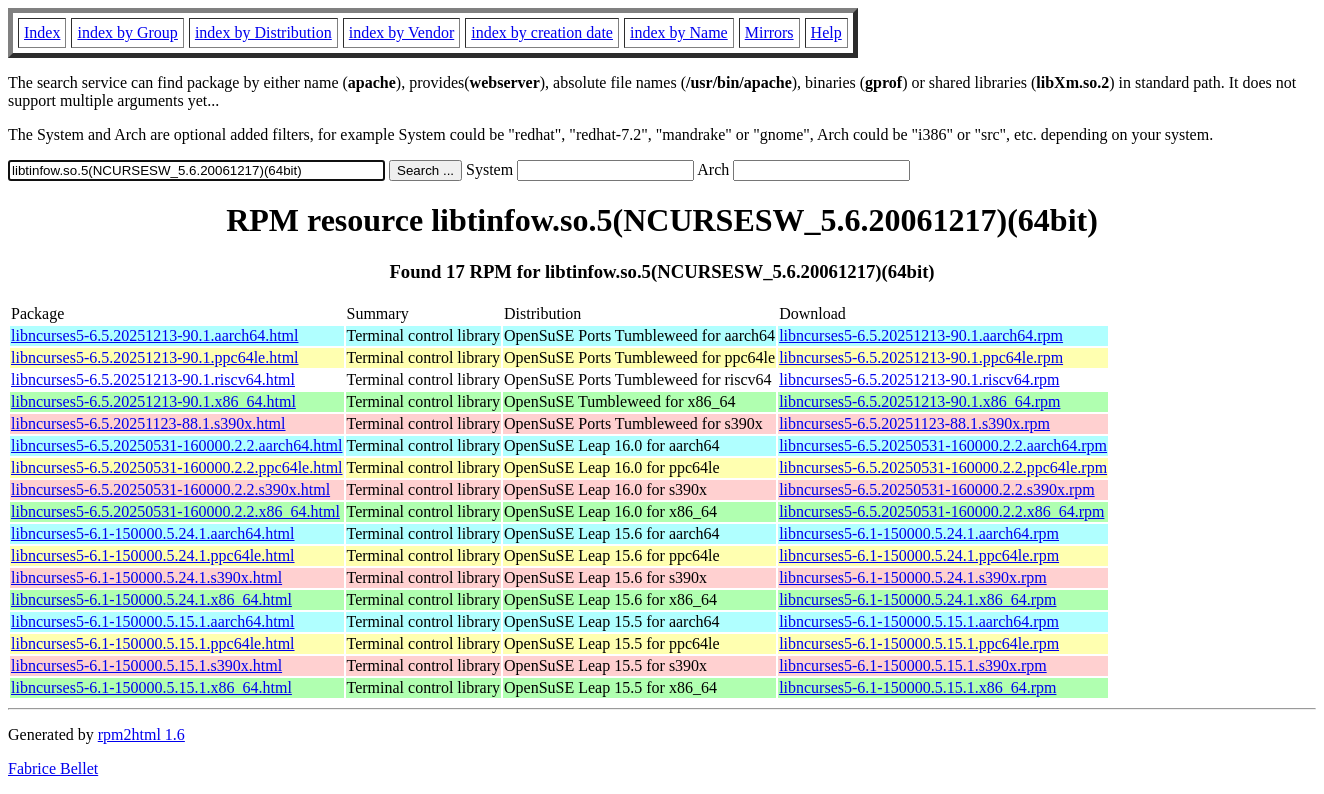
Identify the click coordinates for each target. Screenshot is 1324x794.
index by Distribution (263, 32)
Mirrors (769, 32)
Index (42, 32)
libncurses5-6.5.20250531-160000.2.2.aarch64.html (177, 445)
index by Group (127, 32)
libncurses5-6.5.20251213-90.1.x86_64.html (153, 401)
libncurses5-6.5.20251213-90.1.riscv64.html (153, 379)
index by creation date (542, 32)
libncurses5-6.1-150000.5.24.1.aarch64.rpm (919, 533)
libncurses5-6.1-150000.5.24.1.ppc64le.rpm (919, 555)
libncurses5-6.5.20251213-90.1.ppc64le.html (155, 357)
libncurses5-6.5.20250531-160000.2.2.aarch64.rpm (943, 445)
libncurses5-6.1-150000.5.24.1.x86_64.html (151, 599)
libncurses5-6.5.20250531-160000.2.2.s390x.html (170, 489)
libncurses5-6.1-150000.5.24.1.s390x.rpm (913, 577)
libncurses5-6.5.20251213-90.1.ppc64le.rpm (921, 357)
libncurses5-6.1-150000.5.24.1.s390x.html (146, 577)
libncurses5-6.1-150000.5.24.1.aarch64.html (153, 533)
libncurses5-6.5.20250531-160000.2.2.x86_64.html (175, 511)
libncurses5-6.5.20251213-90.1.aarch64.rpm (921, 335)
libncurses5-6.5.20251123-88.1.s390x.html (148, 423)
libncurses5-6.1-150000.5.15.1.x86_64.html (151, 687)
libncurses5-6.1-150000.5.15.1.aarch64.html (153, 621)
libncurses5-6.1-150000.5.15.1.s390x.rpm (913, 665)
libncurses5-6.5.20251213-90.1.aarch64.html (155, 335)
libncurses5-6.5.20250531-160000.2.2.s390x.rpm (937, 489)
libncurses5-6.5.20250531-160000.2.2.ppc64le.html (177, 467)
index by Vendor (401, 32)
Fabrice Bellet (53, 768)
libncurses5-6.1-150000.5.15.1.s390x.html (146, 665)
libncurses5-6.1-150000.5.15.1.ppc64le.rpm (919, 643)
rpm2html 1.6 (141, 734)
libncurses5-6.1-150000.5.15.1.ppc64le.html (153, 643)
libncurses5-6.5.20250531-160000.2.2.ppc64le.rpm (943, 467)
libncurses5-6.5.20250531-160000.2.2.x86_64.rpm (941, 511)
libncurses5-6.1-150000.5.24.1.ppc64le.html (153, 555)
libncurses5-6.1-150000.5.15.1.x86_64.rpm (917, 687)
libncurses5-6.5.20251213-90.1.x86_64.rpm (919, 401)
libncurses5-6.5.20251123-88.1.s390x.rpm (914, 423)
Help (826, 32)
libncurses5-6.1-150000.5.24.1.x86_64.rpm (917, 599)
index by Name (679, 32)
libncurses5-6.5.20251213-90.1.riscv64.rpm (919, 379)
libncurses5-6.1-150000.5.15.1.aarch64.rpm (919, 621)
